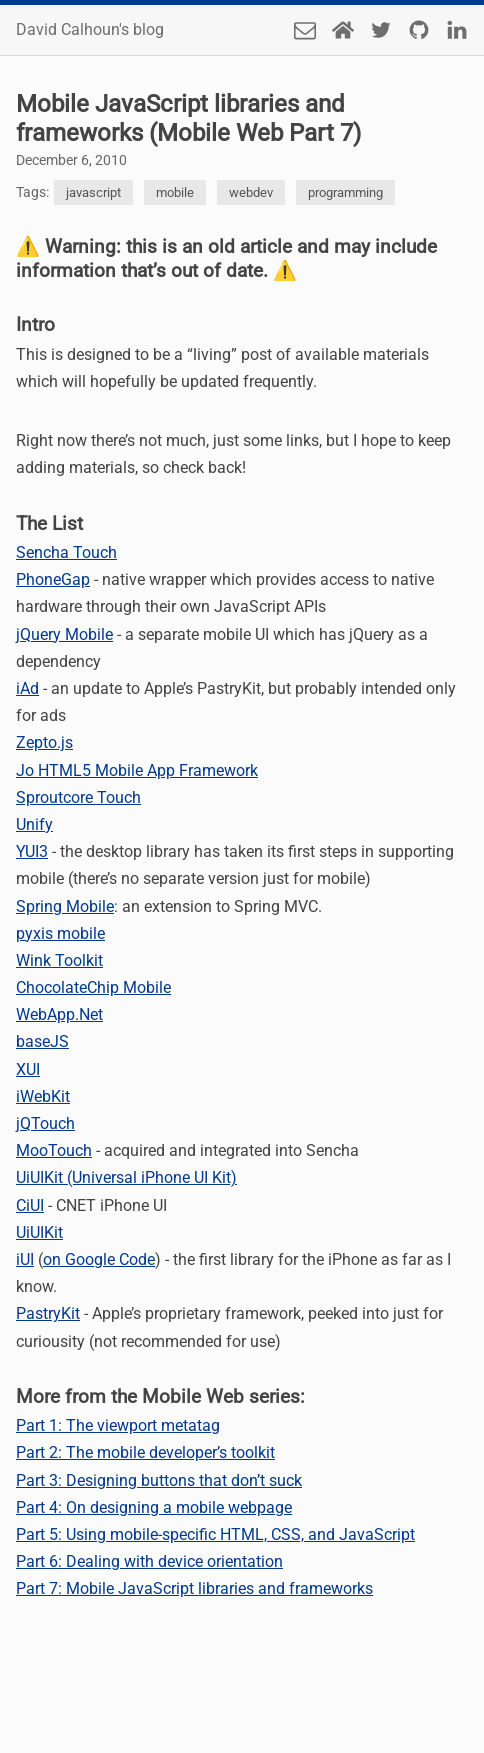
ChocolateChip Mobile (93, 987)
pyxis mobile (60, 933)
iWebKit (43, 1096)
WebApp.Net (59, 1014)
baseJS (42, 1041)
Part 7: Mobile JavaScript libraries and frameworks (194, 1588)
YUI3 (32, 851)
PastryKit (48, 1313)
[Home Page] (343, 30)
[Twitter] (381, 30)
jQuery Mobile (64, 634)
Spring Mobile (65, 906)
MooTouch (54, 1150)
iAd (27, 688)
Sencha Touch (66, 552)
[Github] (419, 30)
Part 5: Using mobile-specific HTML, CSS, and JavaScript (215, 1534)
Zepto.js (44, 742)
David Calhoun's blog (90, 30)
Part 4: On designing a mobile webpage (154, 1507)
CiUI (30, 1205)
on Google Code (99, 1259)
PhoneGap (53, 579)
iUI (25, 1259)
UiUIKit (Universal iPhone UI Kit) (126, 1177)
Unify (34, 824)
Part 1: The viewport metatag (118, 1425)
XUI (28, 1069)
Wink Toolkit (59, 960)
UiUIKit (39, 1232)
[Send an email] (305, 30)
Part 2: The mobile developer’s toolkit (145, 1452)
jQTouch (45, 1123)
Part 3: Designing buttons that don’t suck (159, 1480)
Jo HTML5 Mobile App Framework (137, 770)
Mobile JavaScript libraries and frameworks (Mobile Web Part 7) (188, 118)
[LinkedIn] (457, 30)
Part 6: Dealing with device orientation (149, 1561)
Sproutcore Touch (78, 797)
